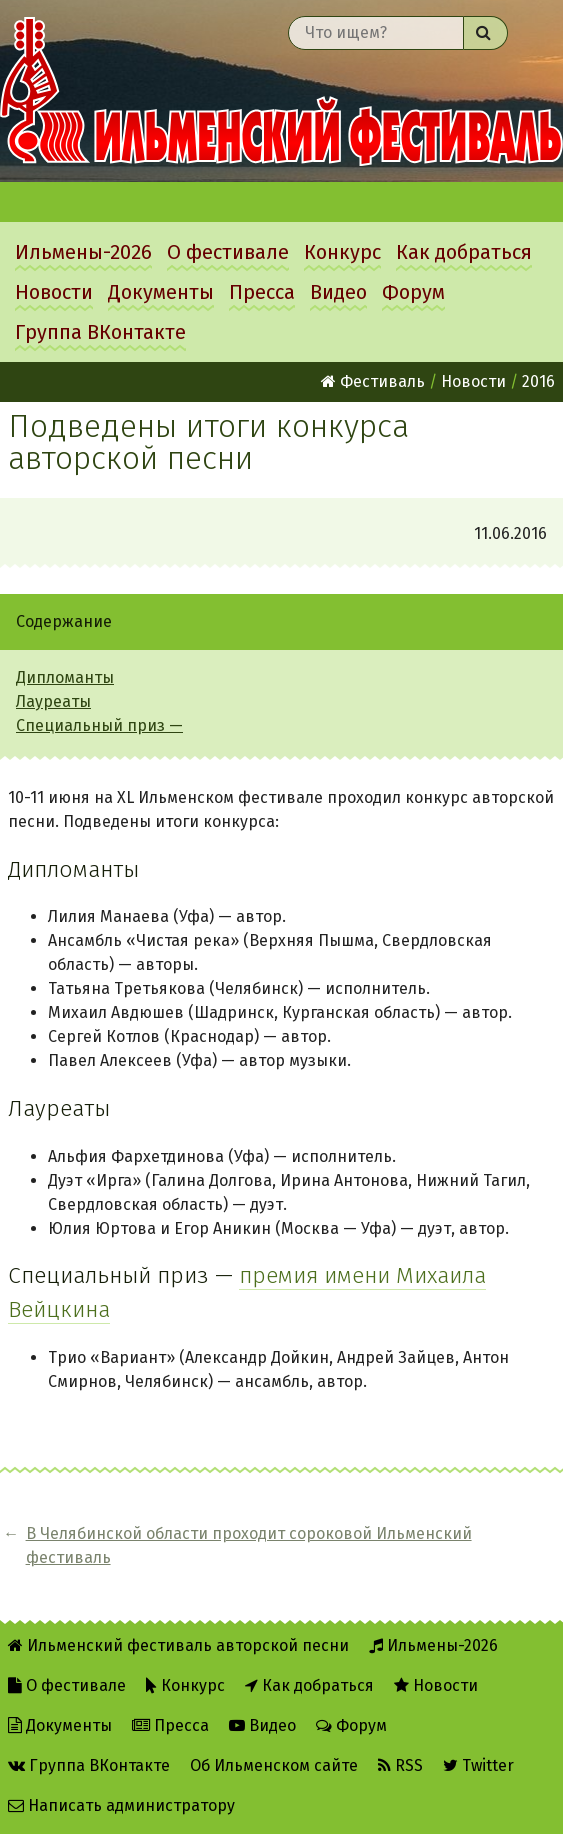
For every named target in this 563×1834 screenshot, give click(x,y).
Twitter (478, 1765)
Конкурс (342, 252)
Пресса (262, 292)
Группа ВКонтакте (100, 332)
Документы (161, 292)
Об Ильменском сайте (274, 1765)
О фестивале (228, 252)
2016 (538, 381)
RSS (400, 1765)
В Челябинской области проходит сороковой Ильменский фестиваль (249, 1545)
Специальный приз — (99, 725)
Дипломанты (65, 677)
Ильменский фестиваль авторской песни (281, 91)
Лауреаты (53, 701)
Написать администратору (121, 1805)
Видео (338, 292)
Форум (413, 292)
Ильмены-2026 (83, 252)
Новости (54, 292)
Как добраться (464, 252)
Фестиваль (373, 381)
